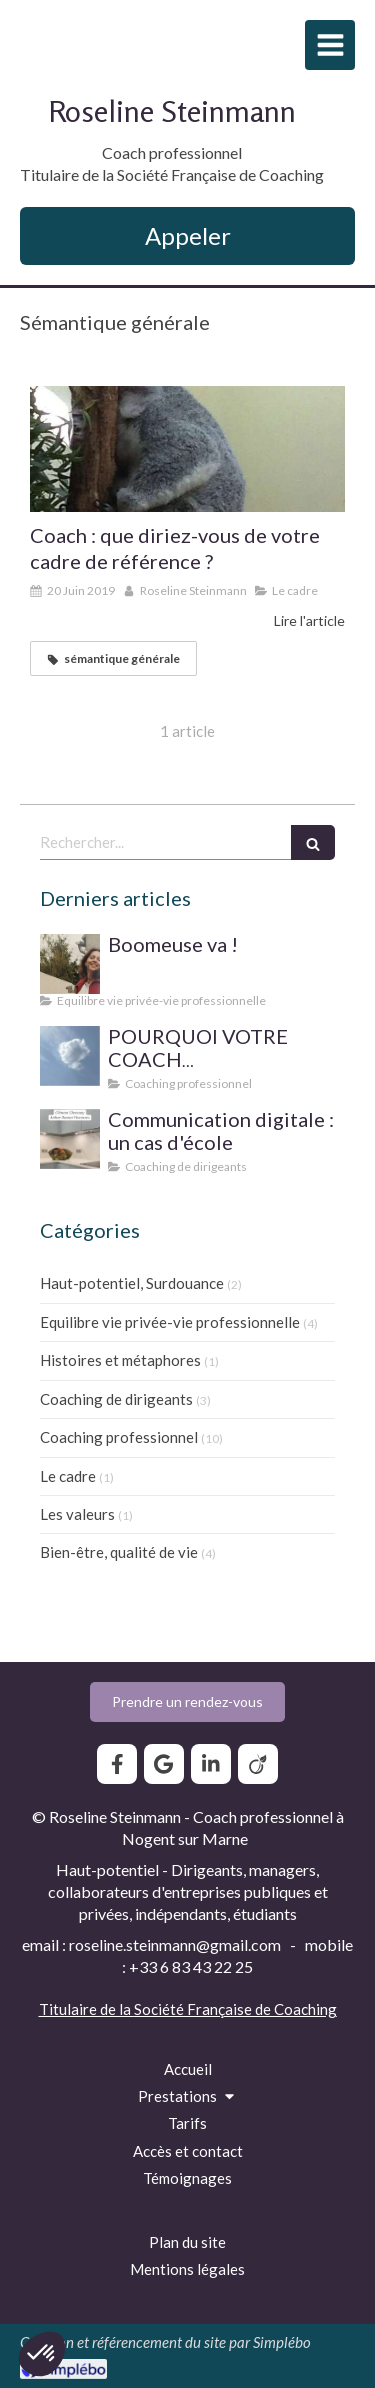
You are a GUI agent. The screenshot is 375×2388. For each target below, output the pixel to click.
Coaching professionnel (119, 1437)
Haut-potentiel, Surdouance (132, 1283)
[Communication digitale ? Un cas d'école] (70, 1139)
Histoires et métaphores (120, 1360)
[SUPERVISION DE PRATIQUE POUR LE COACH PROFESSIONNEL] (70, 1056)
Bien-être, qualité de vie (119, 1552)
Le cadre (68, 1476)
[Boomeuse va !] (70, 964)
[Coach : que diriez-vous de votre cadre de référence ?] (187, 449)
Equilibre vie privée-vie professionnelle (170, 1322)
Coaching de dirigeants (116, 1399)
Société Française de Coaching (235, 2009)
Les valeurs (77, 1514)
